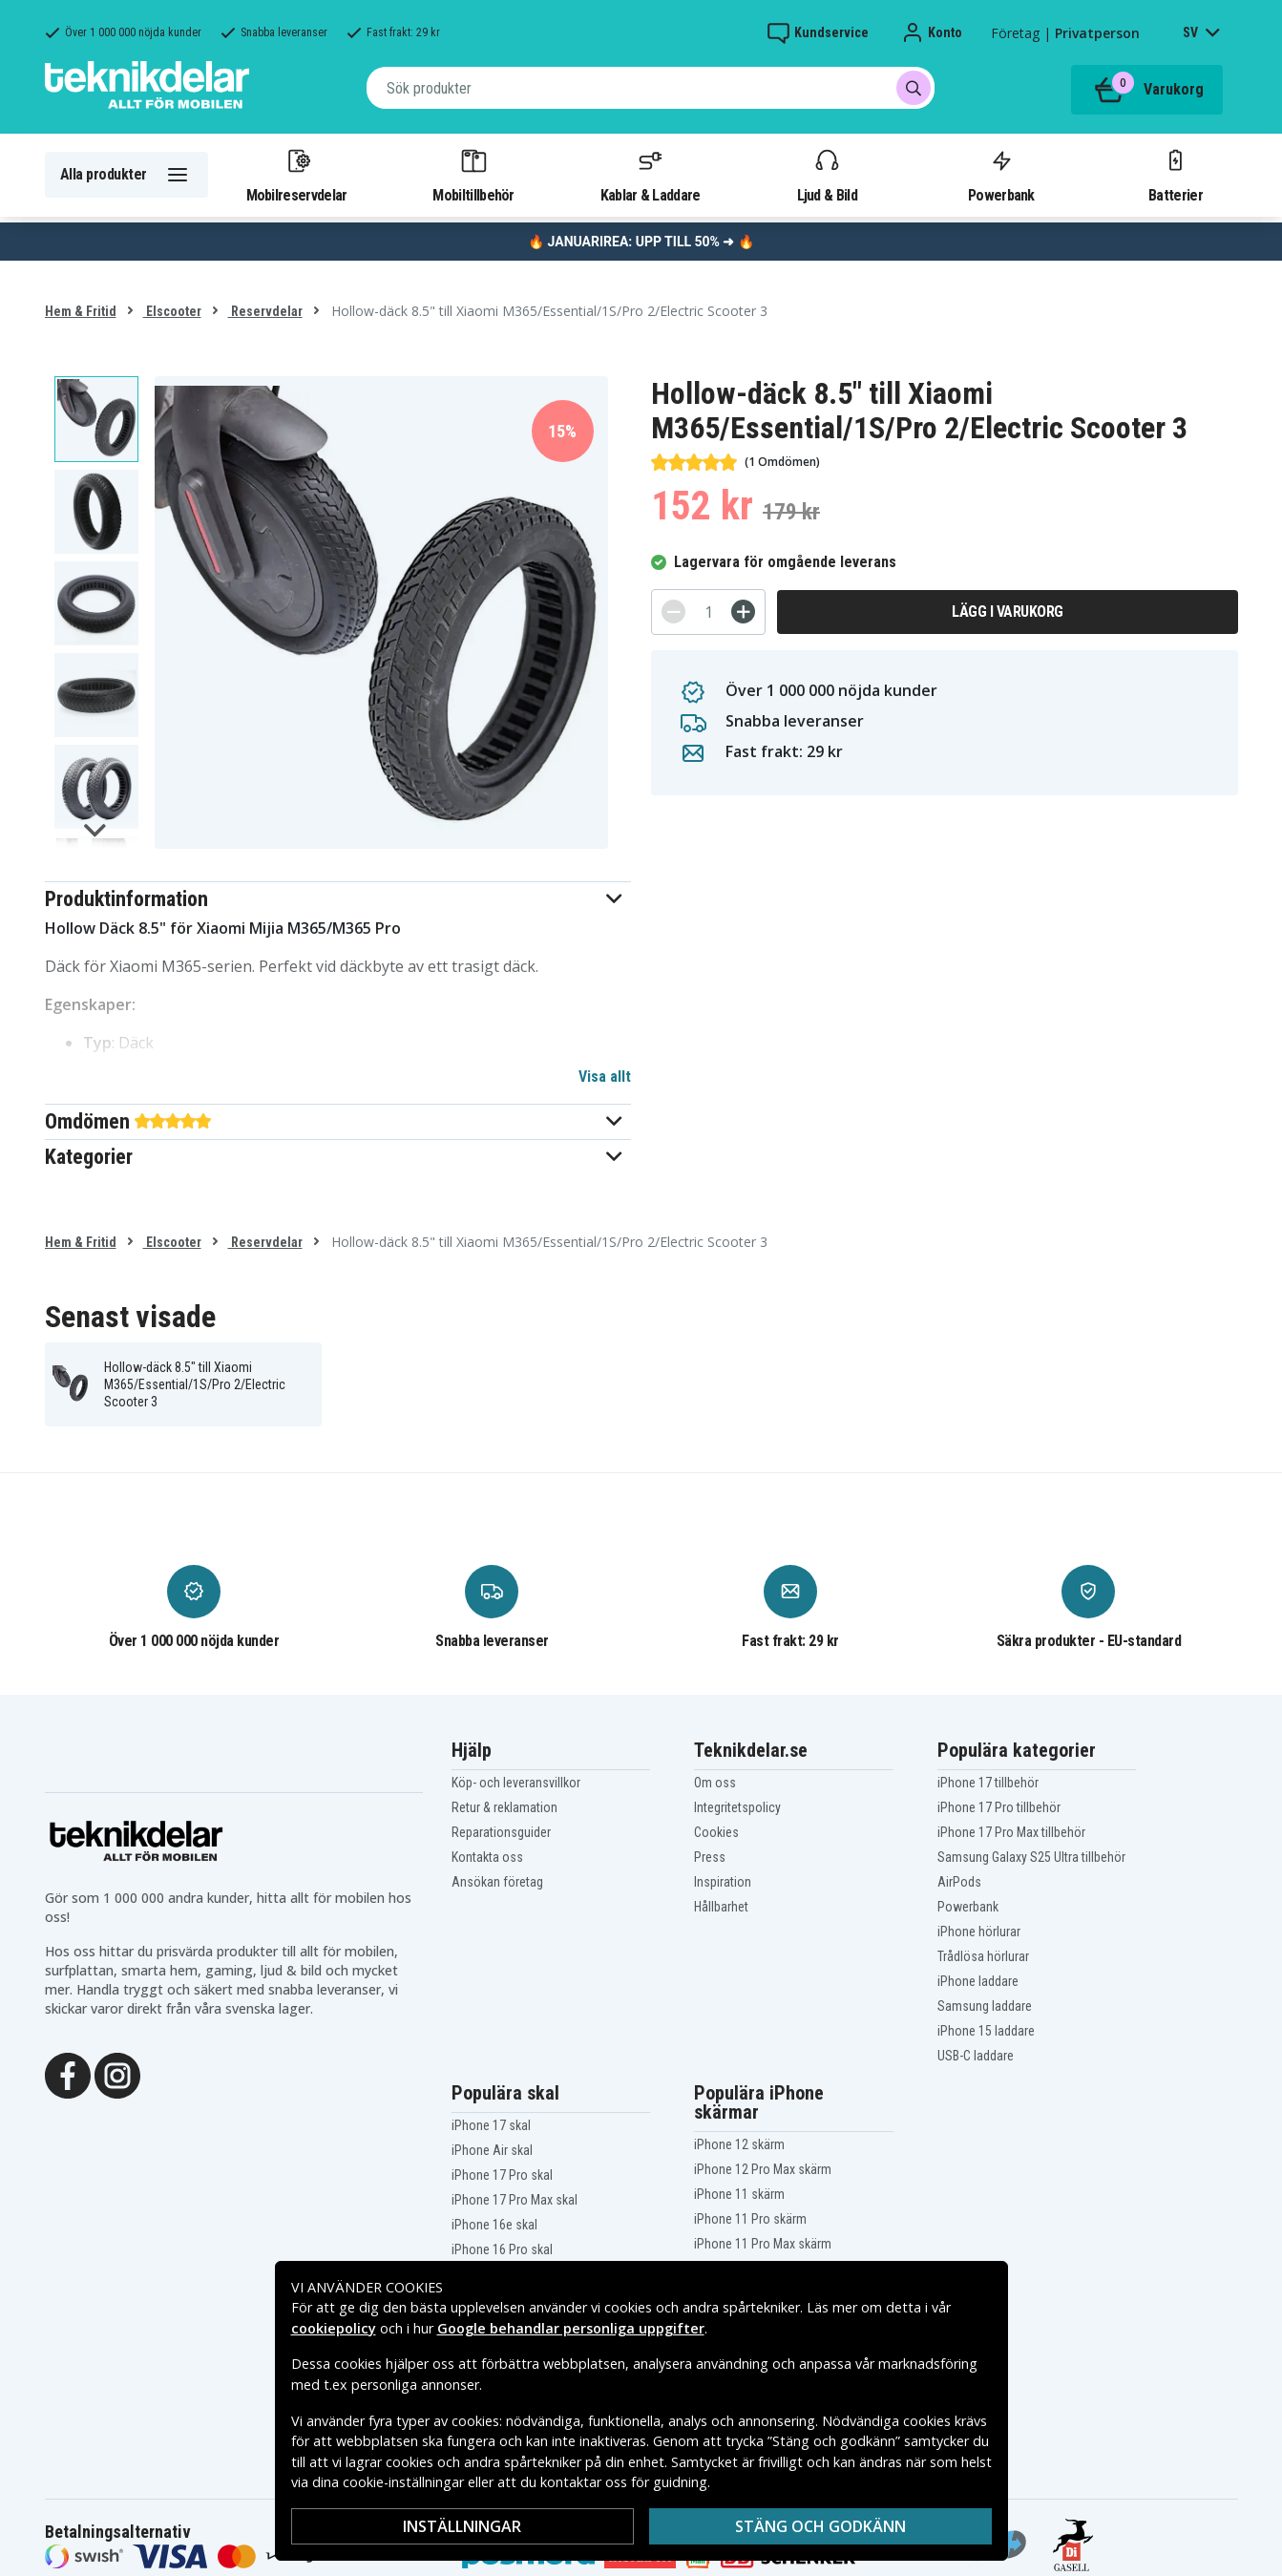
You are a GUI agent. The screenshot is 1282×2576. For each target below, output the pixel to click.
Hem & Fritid (80, 311)
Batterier (1175, 174)
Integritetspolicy (737, 1807)
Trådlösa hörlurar (983, 1956)
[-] (673, 611)
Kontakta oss (487, 1857)
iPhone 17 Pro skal (502, 2175)
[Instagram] (117, 2073)
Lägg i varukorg (1007, 611)
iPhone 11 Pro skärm (750, 2219)
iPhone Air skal (492, 2150)
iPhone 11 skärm (739, 2194)
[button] (338, 899)
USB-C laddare (975, 2055)
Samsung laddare (984, 2006)
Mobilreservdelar (296, 174)
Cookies (716, 1832)
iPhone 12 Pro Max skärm (762, 2169)
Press (709, 1857)
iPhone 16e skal (494, 2224)
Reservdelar (265, 311)
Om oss (715, 1782)
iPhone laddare (978, 1981)
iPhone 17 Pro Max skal (515, 2199)
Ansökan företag (497, 1882)
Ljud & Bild (827, 174)
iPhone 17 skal (491, 2125)
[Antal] (708, 612)
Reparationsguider (501, 1832)
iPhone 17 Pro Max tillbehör (1011, 1832)
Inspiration (722, 1882)
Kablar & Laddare (650, 174)
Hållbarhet (721, 1906)
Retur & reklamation (504, 1807)
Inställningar (462, 2526)
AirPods (959, 1882)
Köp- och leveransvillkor (516, 1782)
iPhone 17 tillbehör (988, 1782)
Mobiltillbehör (473, 174)
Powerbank (1001, 174)
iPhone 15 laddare (986, 2030)
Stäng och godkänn (820, 2526)
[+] (743, 611)
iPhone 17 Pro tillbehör (999, 1807)
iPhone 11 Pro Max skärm (762, 2243)
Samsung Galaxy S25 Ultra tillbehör (1031, 1857)
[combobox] (651, 88)
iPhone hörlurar (978, 1931)
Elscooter (172, 311)
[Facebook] (68, 2073)
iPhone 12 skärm (739, 2144)
